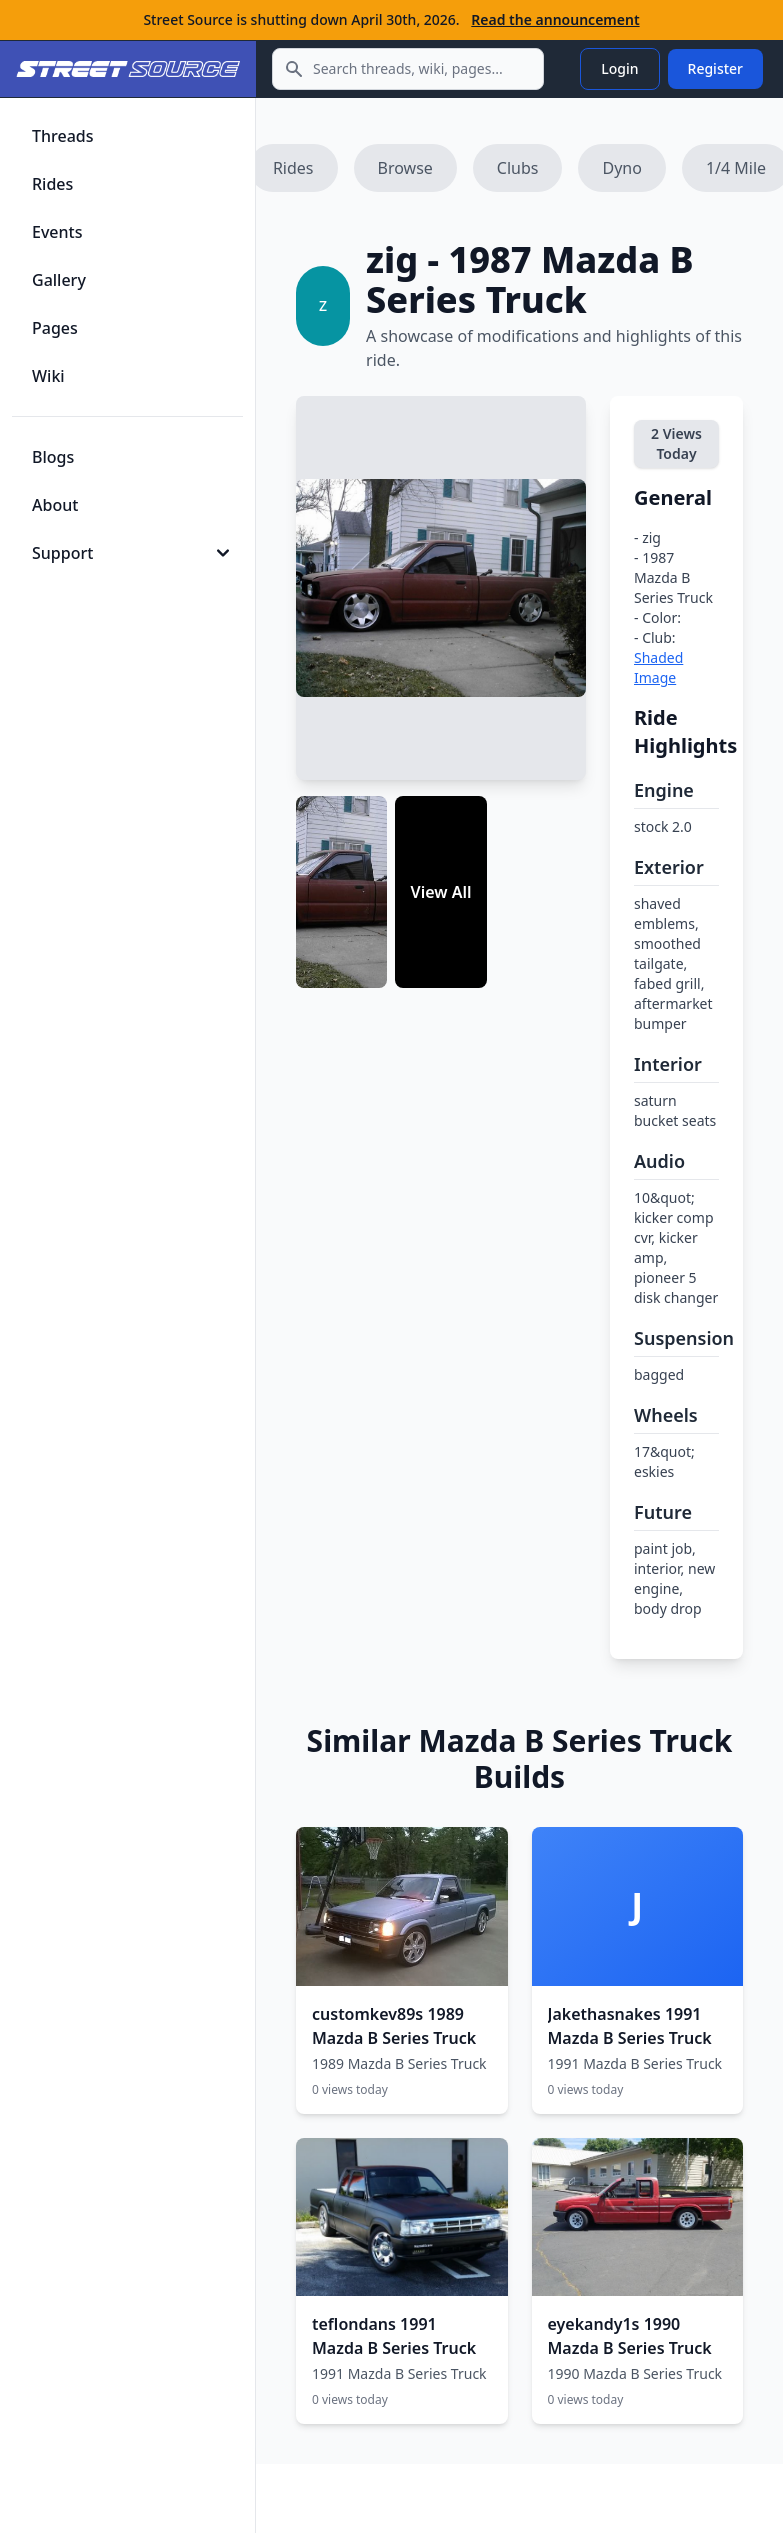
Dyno (621, 168)
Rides (293, 168)
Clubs (518, 168)
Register (715, 68)
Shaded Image (658, 667)
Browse (405, 168)
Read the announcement (555, 19)
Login (619, 68)
